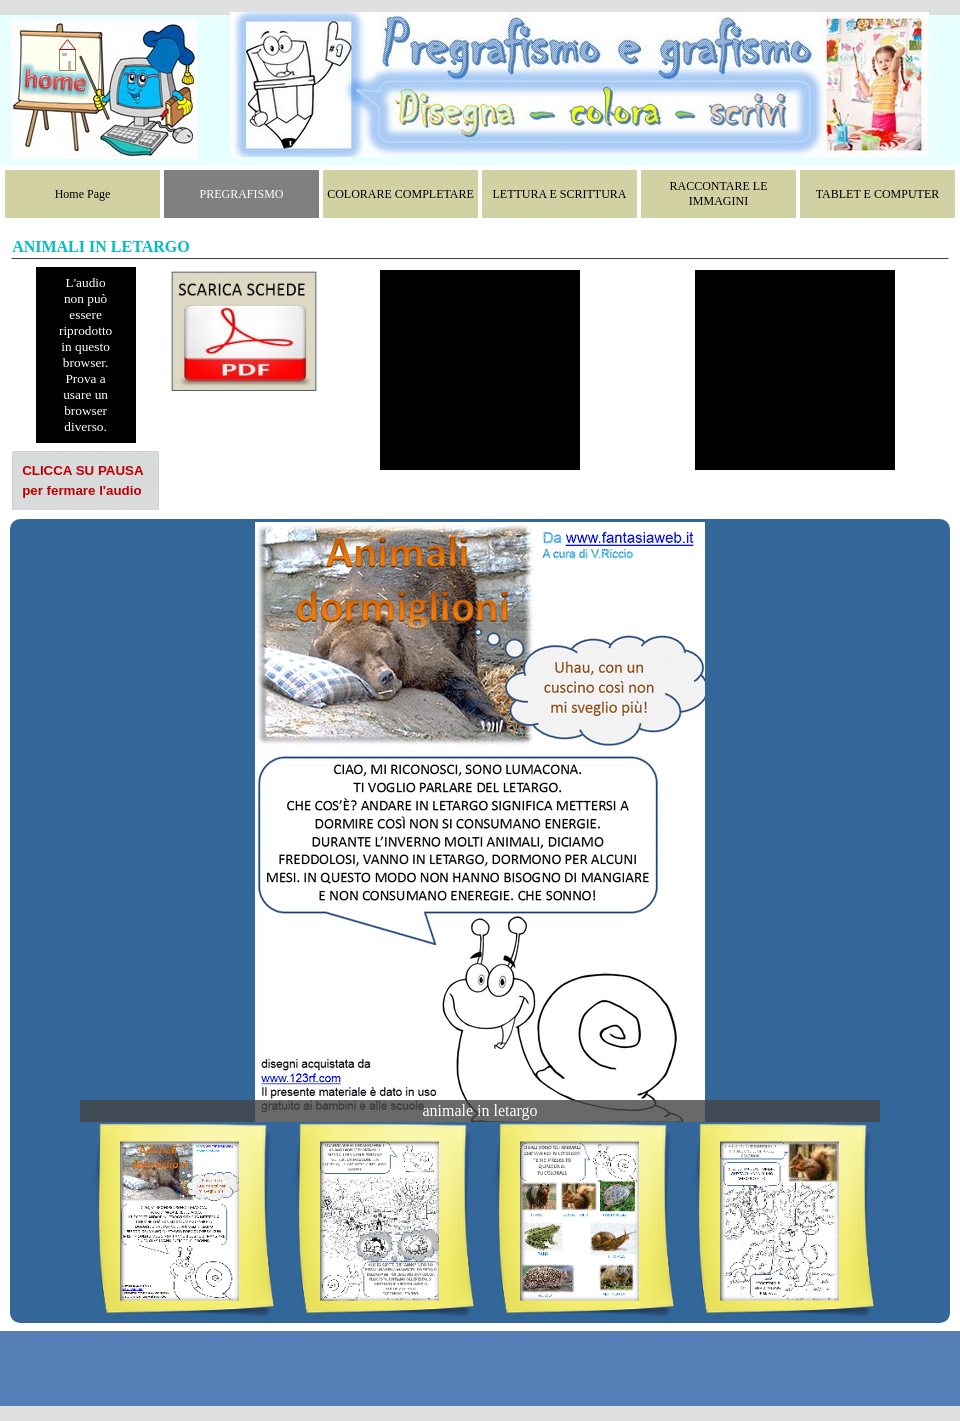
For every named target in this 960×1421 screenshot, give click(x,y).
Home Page (83, 194)
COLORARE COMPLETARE (400, 194)
